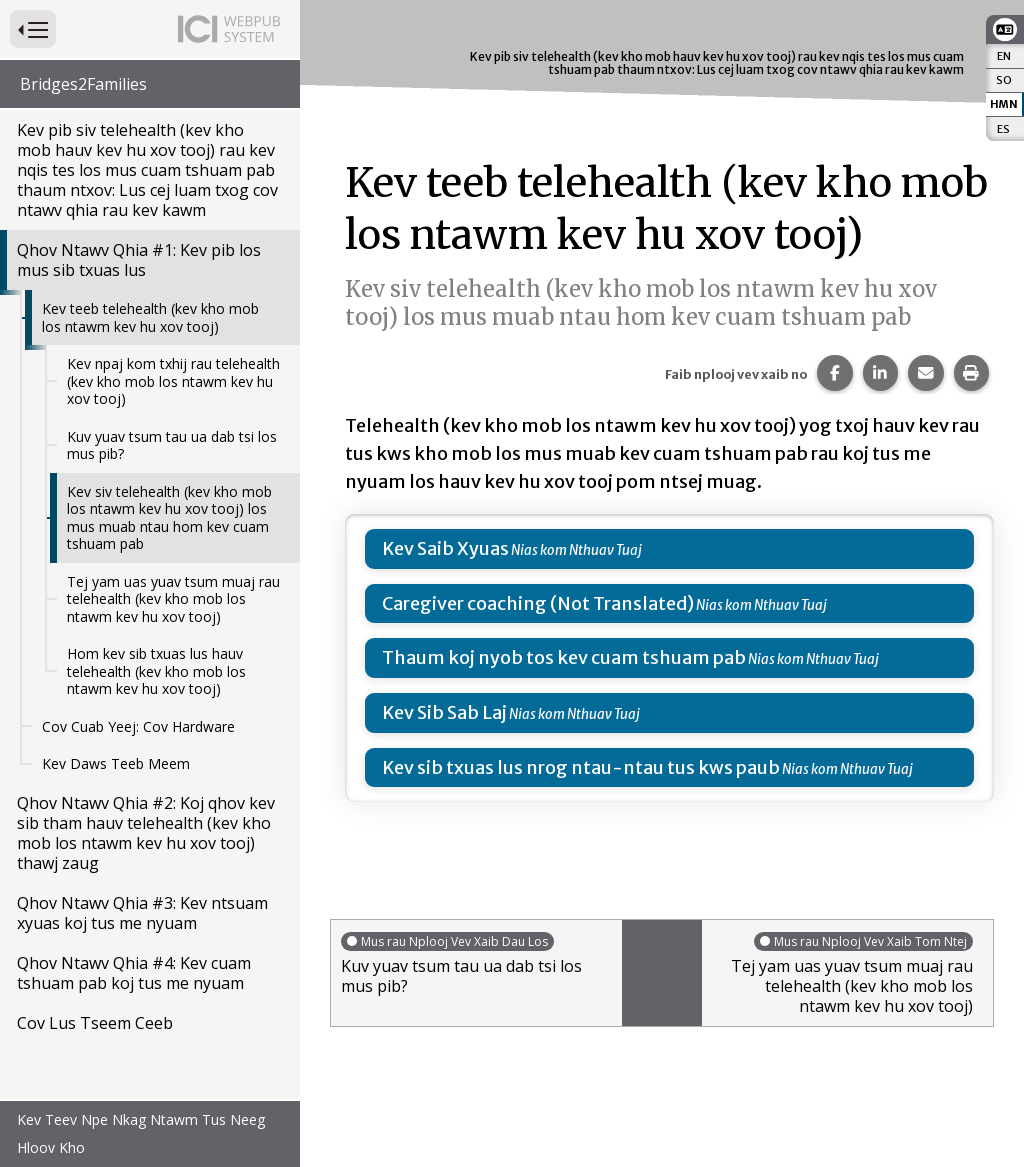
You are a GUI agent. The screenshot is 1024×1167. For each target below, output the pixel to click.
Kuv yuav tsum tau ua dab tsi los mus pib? (172, 445)
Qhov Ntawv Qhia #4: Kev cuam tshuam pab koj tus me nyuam (134, 973)
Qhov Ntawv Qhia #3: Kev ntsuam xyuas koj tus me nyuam (142, 913)
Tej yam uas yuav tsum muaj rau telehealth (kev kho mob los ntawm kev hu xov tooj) (173, 599)
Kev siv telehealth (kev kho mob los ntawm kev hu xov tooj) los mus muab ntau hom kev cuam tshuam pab (169, 518)
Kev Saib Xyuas (445, 548)
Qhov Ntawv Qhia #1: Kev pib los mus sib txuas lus (139, 260)
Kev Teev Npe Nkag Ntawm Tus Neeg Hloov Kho (141, 1133)
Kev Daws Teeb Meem (116, 763)
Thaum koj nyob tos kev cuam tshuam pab (564, 657)
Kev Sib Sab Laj (444, 712)
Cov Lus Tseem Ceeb (95, 1023)
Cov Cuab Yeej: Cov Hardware (138, 726)
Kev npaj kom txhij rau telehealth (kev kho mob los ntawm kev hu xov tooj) (173, 381)
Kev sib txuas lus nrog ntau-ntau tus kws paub (581, 767)
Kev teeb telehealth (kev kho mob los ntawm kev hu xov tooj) (150, 317)
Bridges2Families (83, 84)
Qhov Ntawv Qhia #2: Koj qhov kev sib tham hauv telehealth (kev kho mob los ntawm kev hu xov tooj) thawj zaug (146, 833)
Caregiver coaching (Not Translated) (538, 603)
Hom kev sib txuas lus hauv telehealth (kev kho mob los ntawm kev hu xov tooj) (156, 671)
